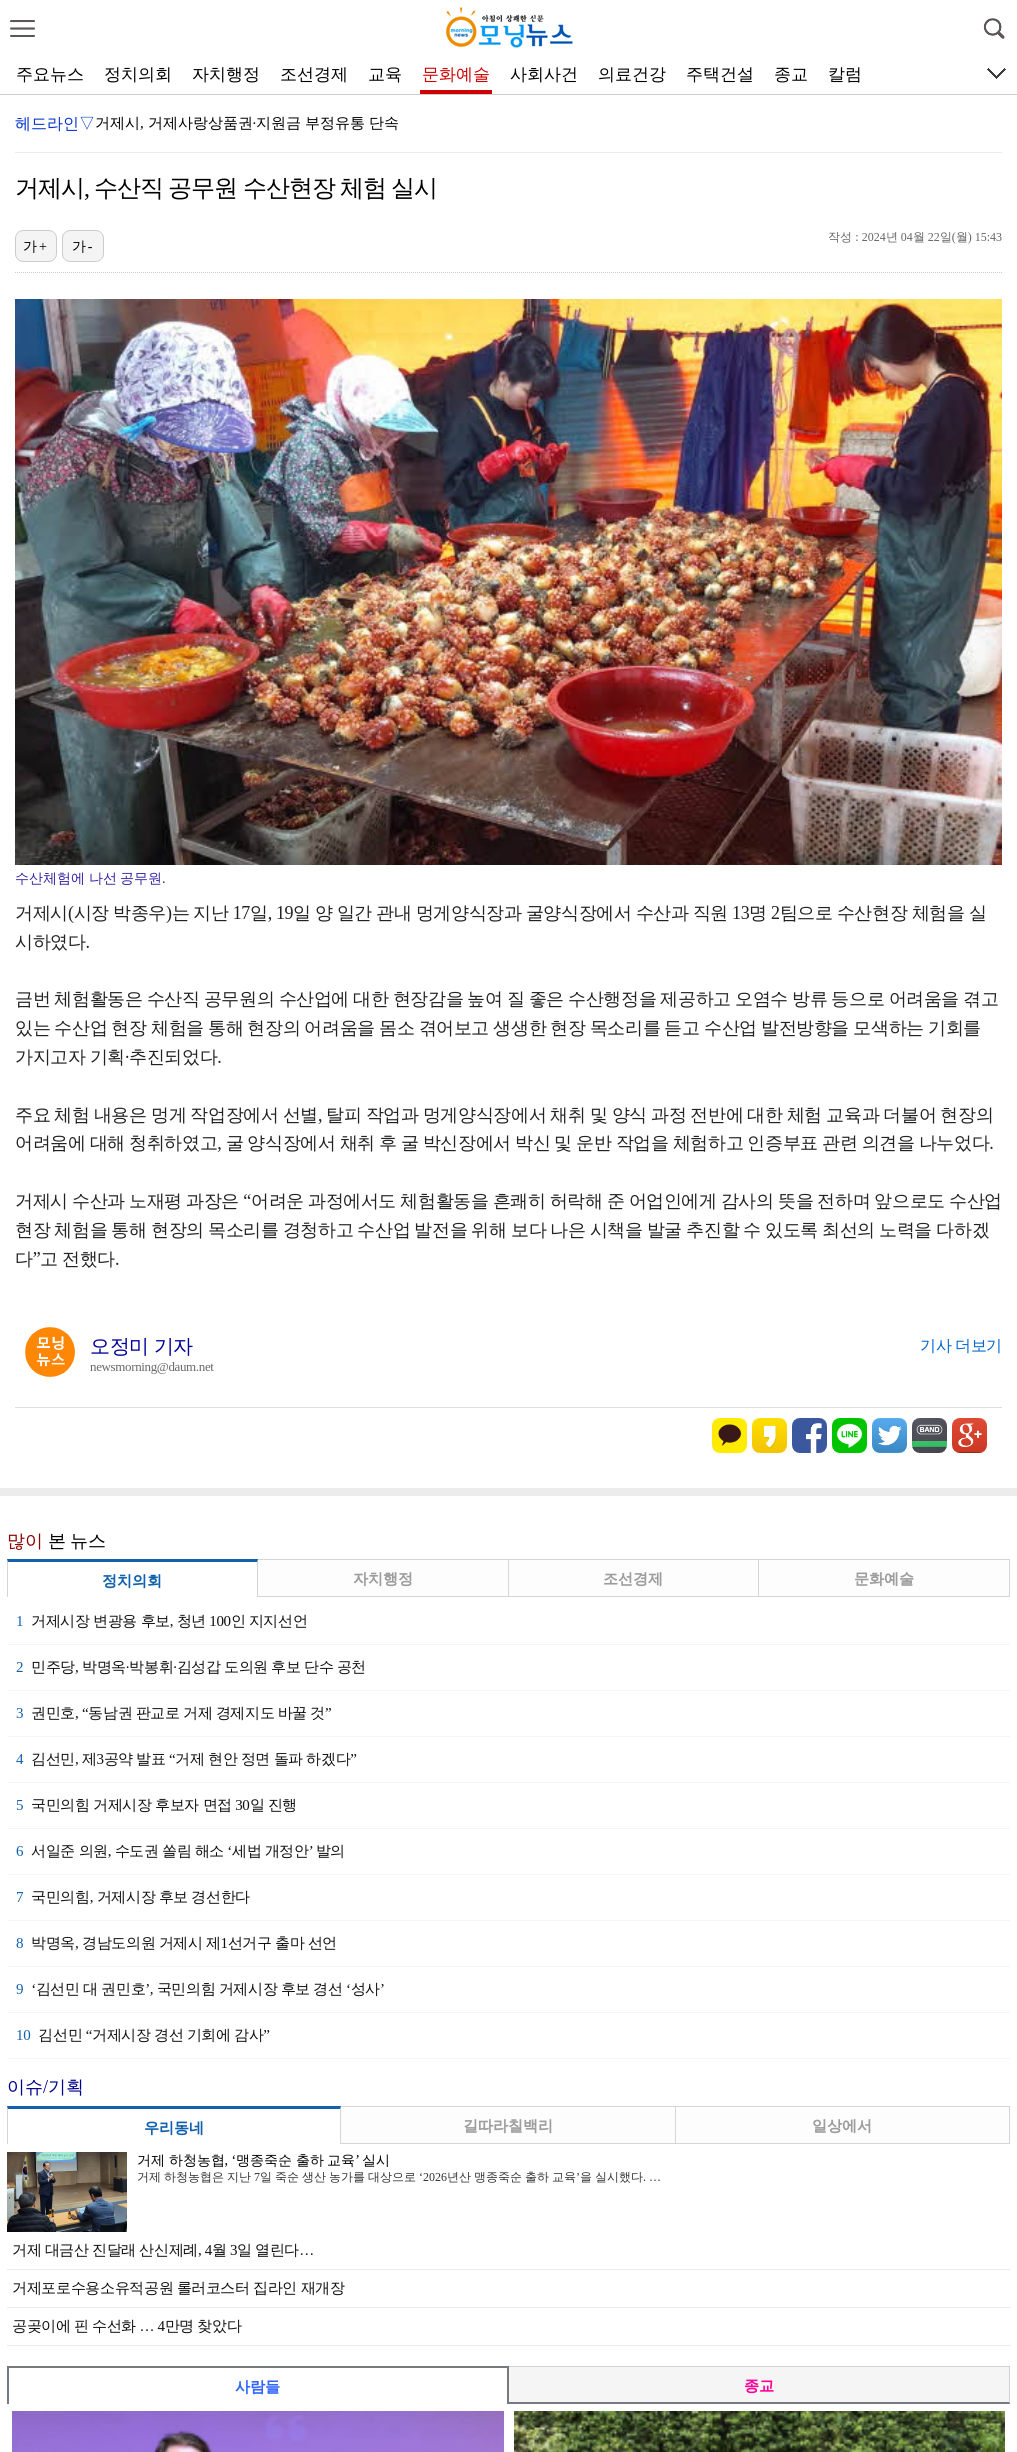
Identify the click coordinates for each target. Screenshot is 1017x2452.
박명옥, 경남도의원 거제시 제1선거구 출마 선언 (176, 1943)
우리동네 (174, 2128)
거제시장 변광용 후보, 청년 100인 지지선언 (161, 1621)
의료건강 (632, 74)
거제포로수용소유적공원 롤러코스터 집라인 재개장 (178, 2288)
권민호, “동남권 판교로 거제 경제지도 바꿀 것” (173, 1713)
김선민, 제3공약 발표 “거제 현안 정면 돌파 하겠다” (186, 1759)
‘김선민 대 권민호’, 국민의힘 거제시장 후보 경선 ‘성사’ (200, 1989)
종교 (791, 74)
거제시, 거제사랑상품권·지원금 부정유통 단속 (247, 123)
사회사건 (544, 74)
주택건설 (720, 74)
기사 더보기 (961, 1345)
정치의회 (138, 74)
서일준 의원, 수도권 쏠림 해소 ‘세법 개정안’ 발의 (180, 1851)
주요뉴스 (50, 74)
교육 (385, 74)
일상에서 (842, 2126)
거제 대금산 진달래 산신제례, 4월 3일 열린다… (163, 2250)
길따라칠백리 (508, 2126)
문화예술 (456, 74)
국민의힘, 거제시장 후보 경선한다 (133, 1897)
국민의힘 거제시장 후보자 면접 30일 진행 (156, 1805)
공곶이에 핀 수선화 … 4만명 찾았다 (126, 2326)
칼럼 (845, 74)
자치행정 (226, 74)
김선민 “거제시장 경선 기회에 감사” (143, 2035)
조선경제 (314, 74)
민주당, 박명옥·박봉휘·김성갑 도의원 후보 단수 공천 (191, 1667)
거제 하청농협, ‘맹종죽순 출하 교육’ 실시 (263, 2160)
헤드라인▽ (55, 123)
